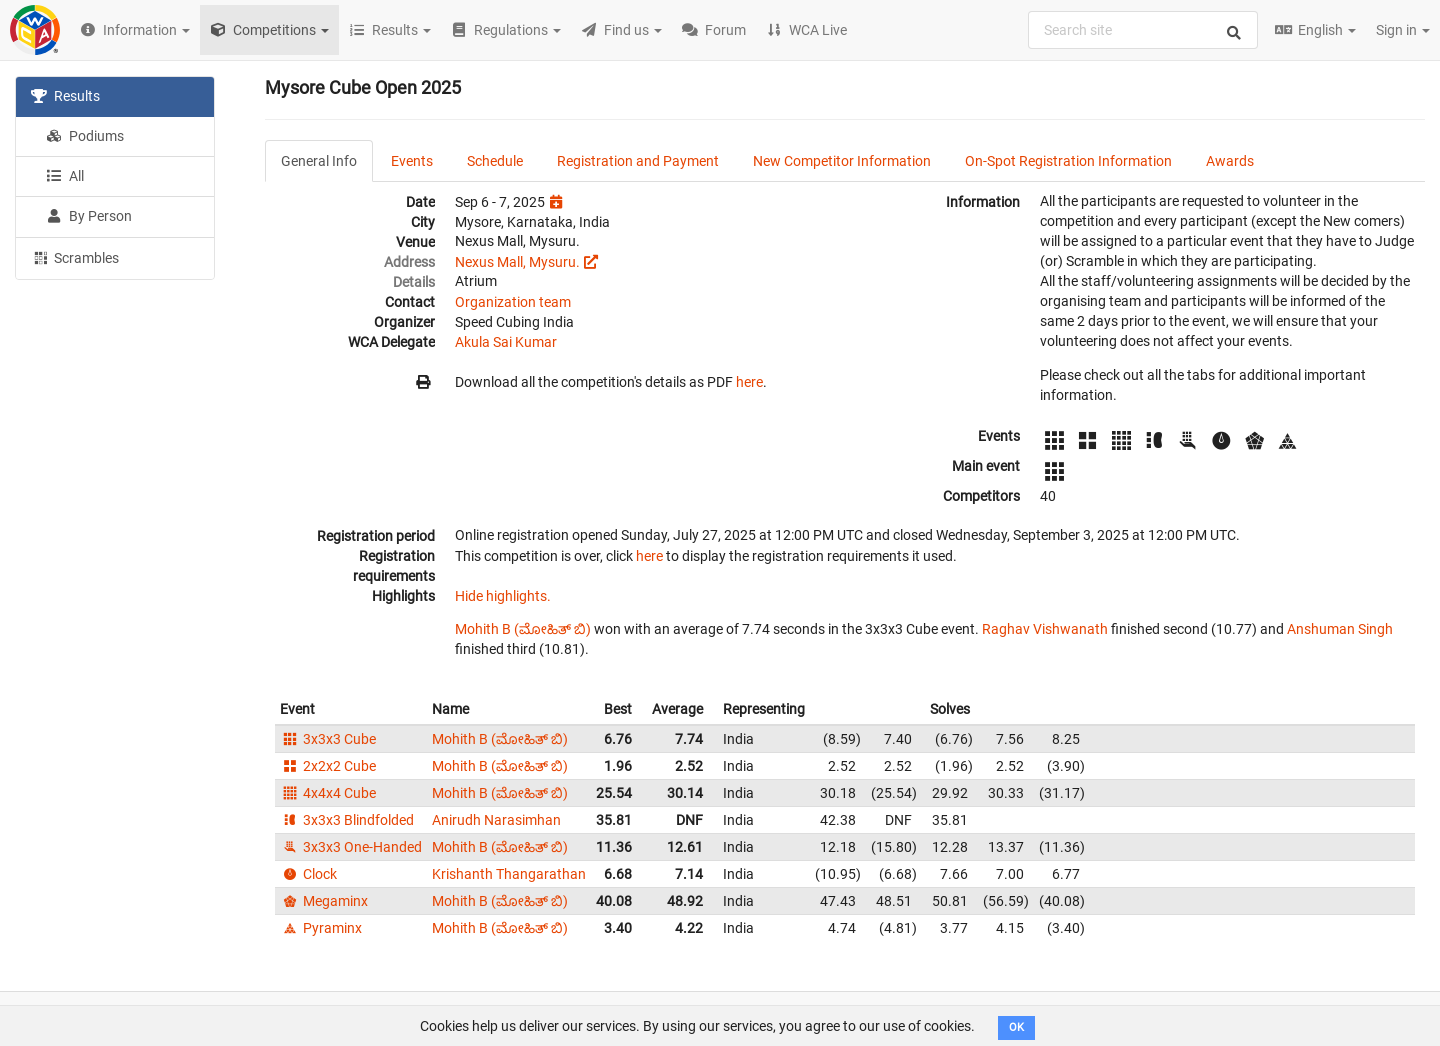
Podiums (85, 136)
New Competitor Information (842, 161)
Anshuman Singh (1340, 629)
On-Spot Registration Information (1068, 161)
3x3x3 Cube (328, 739)
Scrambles (75, 257)
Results (65, 96)
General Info (319, 161)
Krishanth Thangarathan (509, 874)
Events (412, 161)
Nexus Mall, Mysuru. (517, 262)
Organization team (513, 302)
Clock (308, 874)
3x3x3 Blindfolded (347, 820)
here (749, 382)
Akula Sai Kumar (506, 342)
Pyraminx (321, 928)
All (65, 176)
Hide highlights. (503, 596)
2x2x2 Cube (328, 766)
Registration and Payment (638, 161)
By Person (89, 216)
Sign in (1403, 30)
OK (1016, 1027)
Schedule (495, 161)
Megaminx (324, 901)
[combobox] (1143, 30)
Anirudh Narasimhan (496, 820)
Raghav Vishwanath (1045, 629)
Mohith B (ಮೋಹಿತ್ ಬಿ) (523, 629)
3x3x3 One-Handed (351, 847)
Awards (1230, 161)
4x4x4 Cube (328, 793)
